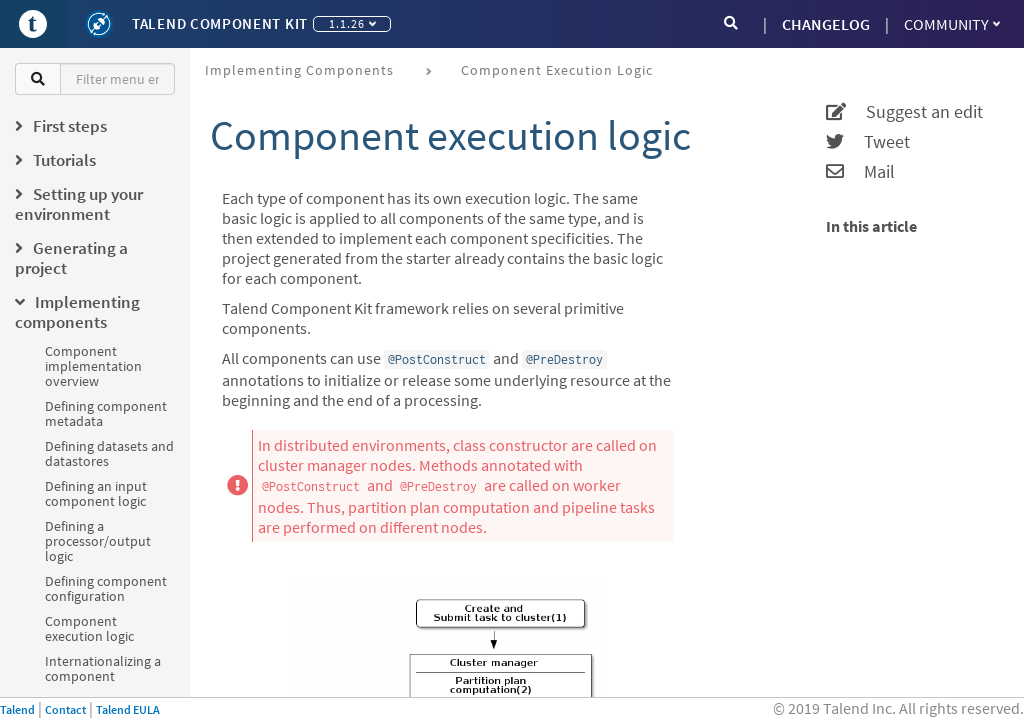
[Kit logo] (99, 24)
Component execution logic (89, 628)
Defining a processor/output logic (98, 541)
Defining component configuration (106, 588)
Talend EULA (128, 709)
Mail (860, 172)
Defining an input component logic (96, 493)
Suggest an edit (904, 112)
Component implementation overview (93, 366)
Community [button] (952, 24)
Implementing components (299, 70)
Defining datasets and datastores (109, 453)
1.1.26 (352, 23)
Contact (65, 709)
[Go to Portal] (33, 24)
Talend (17, 709)
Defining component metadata (106, 413)
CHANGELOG (826, 24)
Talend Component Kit (220, 23)
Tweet (868, 142)
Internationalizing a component (103, 668)
